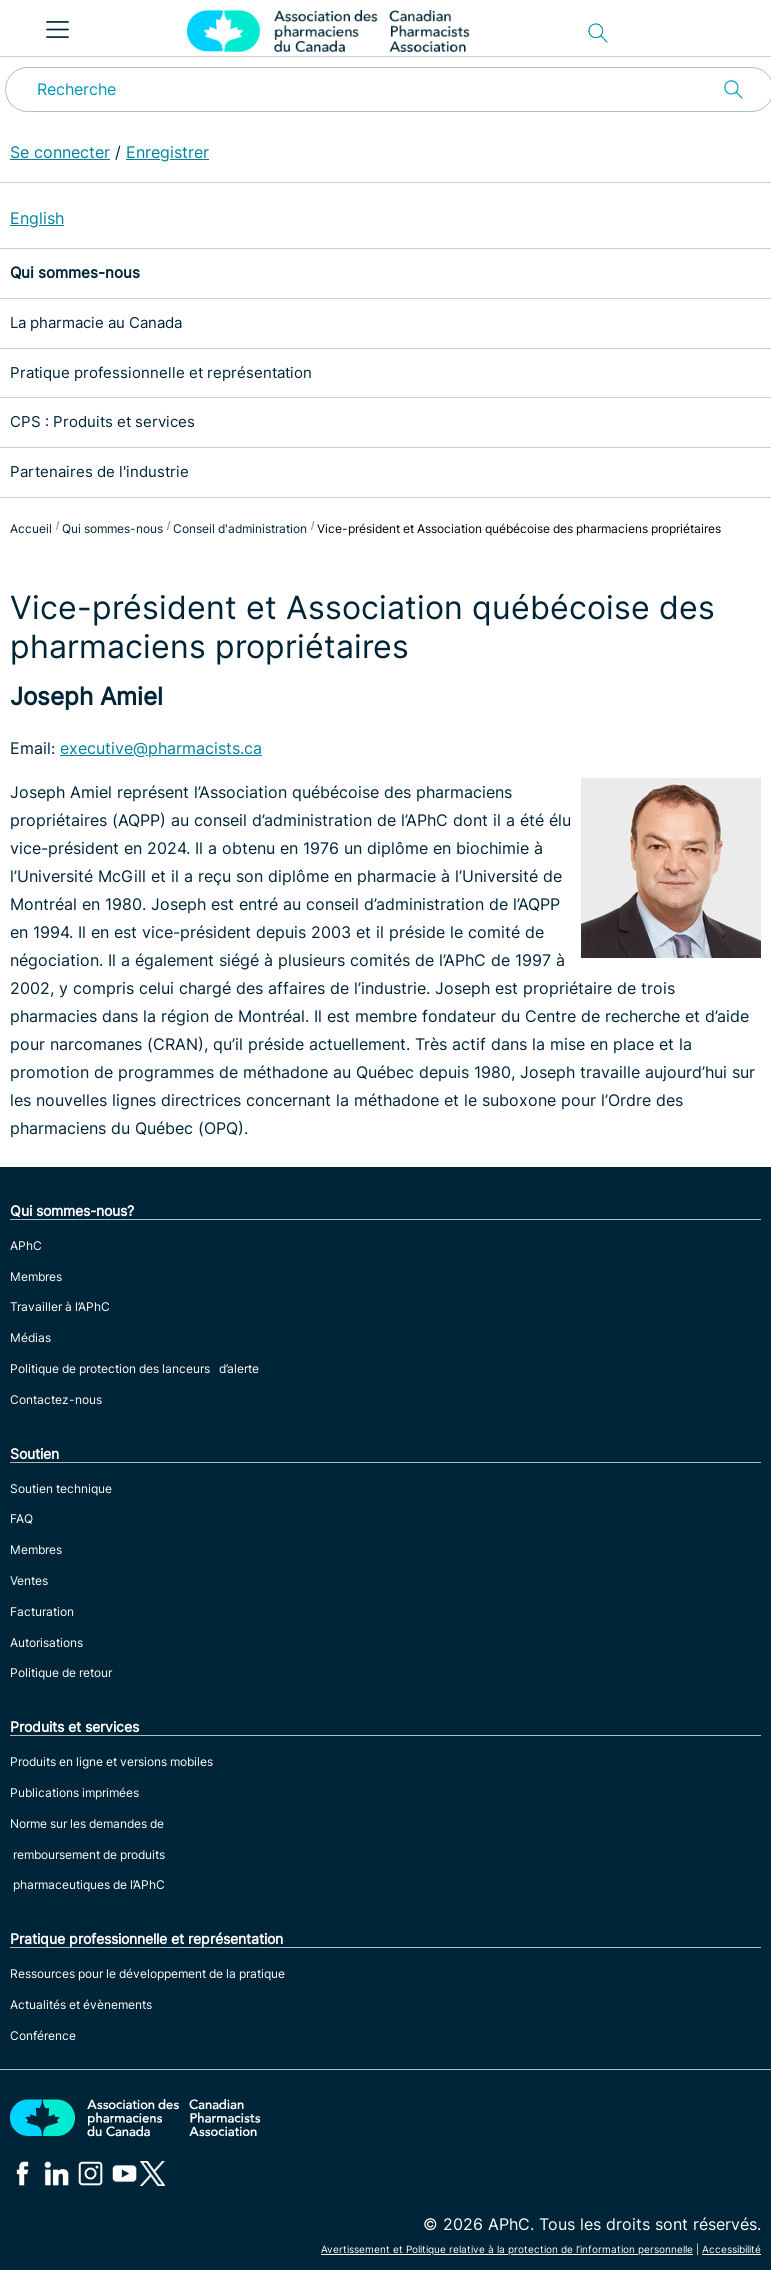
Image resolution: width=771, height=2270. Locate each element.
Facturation (42, 1611)
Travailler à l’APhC (60, 1306)
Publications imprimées (74, 1792)
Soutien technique (61, 1488)
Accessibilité (731, 2249)
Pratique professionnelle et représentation (161, 372)
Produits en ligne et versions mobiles (111, 1761)
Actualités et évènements (81, 2004)
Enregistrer (167, 152)
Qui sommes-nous (75, 272)
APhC (26, 1245)
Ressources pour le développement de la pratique (147, 1973)
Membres (36, 1276)
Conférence (43, 2035)
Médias (30, 1337)
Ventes (29, 1580)
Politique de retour (61, 1672)
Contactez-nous (56, 1399)
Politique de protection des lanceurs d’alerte (134, 1368)
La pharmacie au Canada (96, 322)
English (37, 218)
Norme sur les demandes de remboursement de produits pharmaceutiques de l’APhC (87, 1854)
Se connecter (60, 152)
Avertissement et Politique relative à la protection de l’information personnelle (507, 2249)
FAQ (21, 1518)
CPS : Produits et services (102, 421)
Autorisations (46, 1642)
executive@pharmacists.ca (161, 748)
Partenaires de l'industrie (99, 471)
